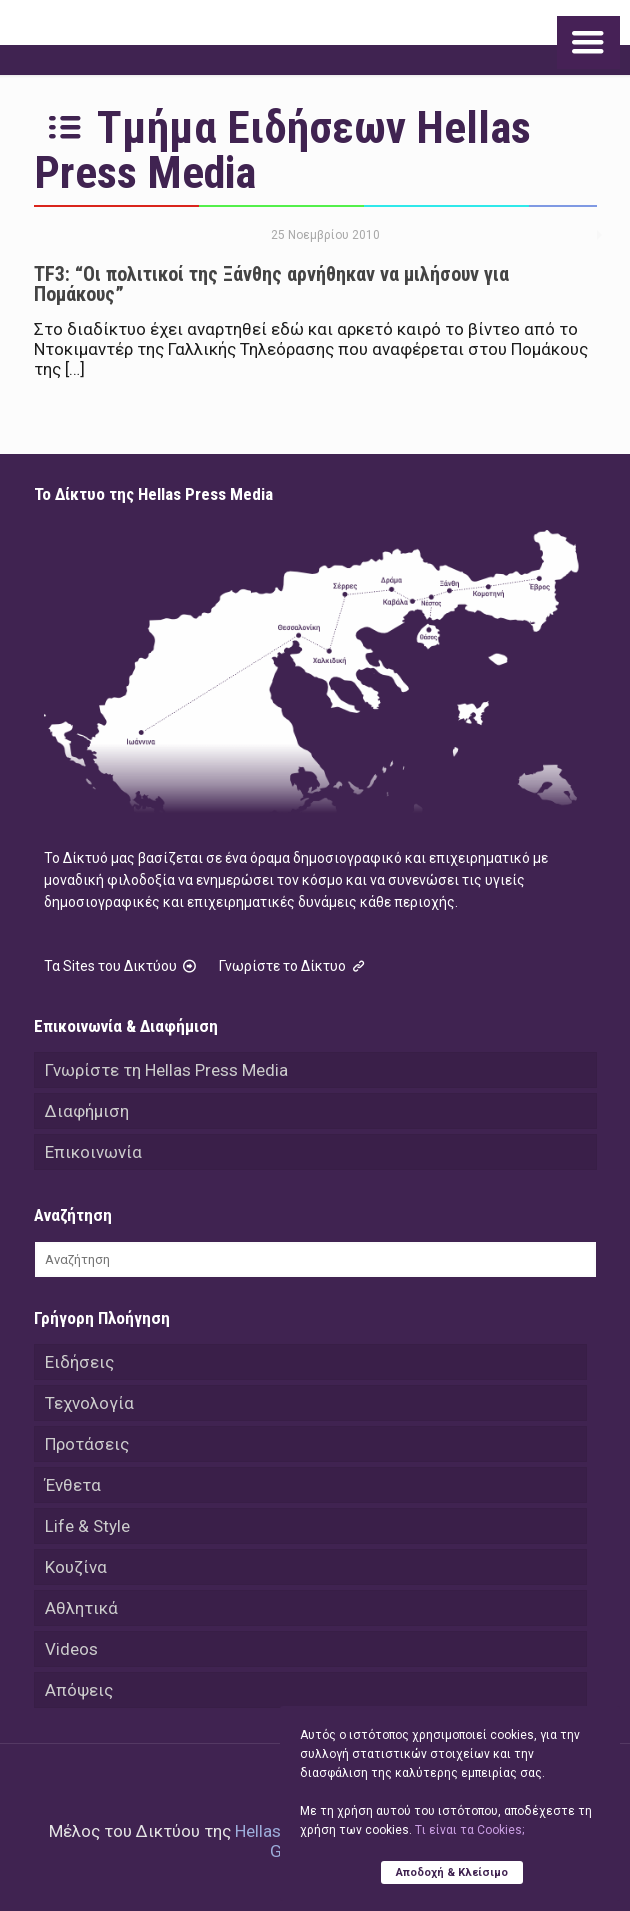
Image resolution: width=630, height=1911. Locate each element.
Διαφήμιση (87, 1111)
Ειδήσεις (79, 1362)
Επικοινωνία (93, 1152)
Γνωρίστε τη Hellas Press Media (166, 1070)
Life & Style (87, 1526)
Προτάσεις (87, 1444)
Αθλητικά (81, 1608)
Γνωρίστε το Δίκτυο (294, 966)
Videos (71, 1649)
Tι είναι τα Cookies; (469, 1830)
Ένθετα (73, 1485)
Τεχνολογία (89, 1403)
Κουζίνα (76, 1567)
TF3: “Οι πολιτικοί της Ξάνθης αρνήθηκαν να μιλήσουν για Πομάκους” (271, 284)
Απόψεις (79, 1690)
